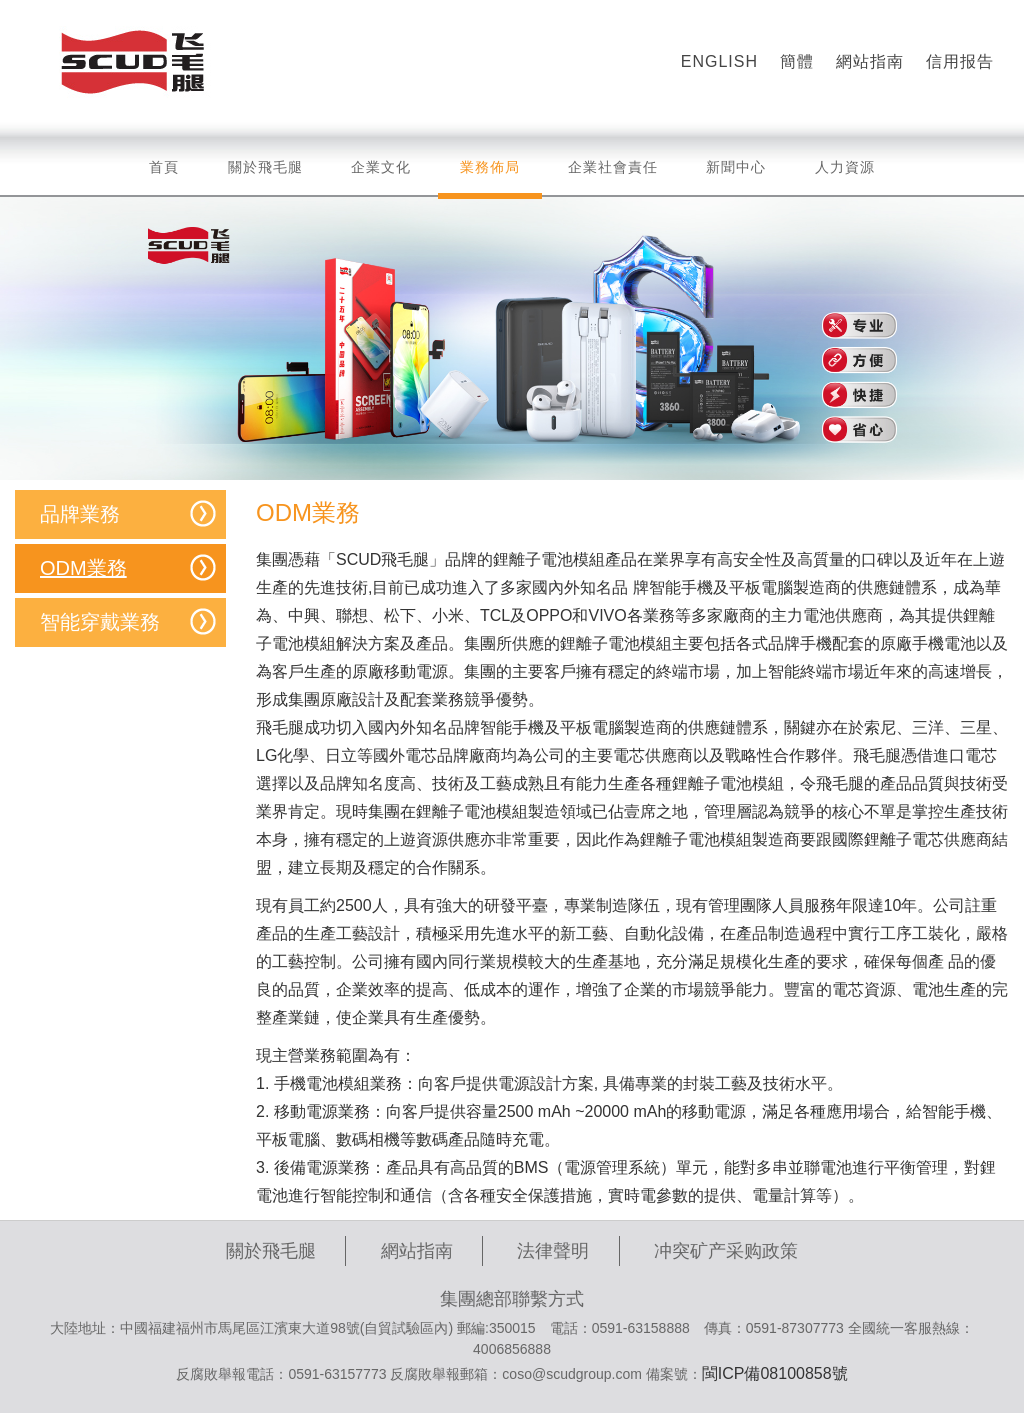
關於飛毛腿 (271, 1251)
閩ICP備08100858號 (775, 1373)
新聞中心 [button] (736, 167)
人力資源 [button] (845, 167)
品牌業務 (80, 514)
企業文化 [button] (381, 167)
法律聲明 (553, 1251)
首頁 (164, 167)
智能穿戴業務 (100, 622)
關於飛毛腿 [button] (265, 167)
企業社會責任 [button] (613, 167)
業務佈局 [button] (490, 177)
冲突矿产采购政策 (726, 1251)
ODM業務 (83, 568)
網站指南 (417, 1251)
